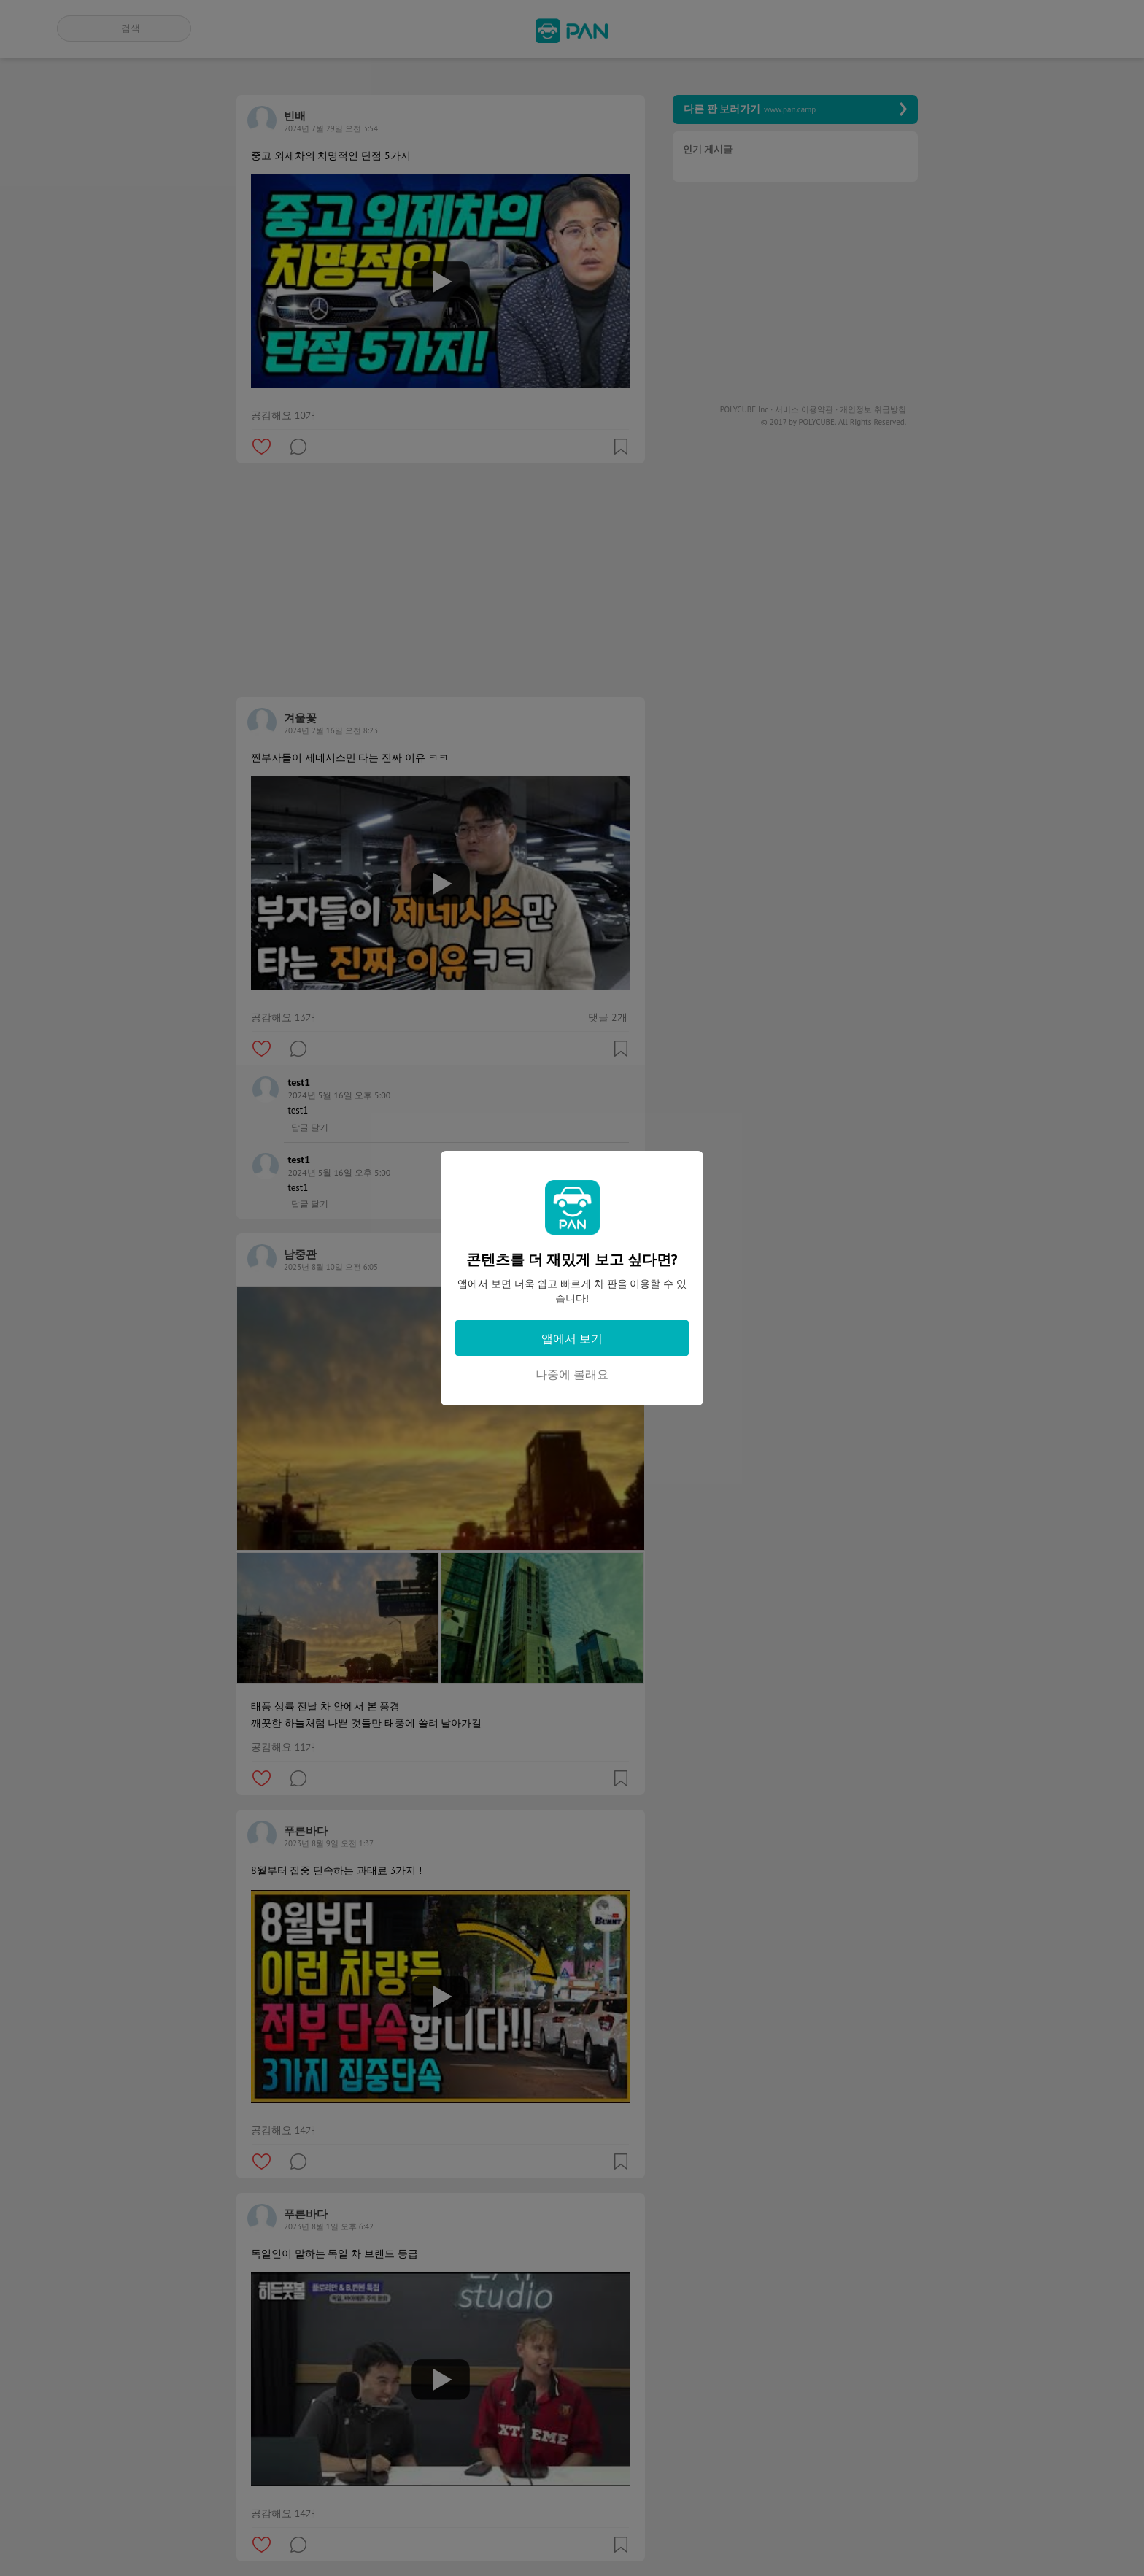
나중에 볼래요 (572, 1374)
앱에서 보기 (572, 1338)
